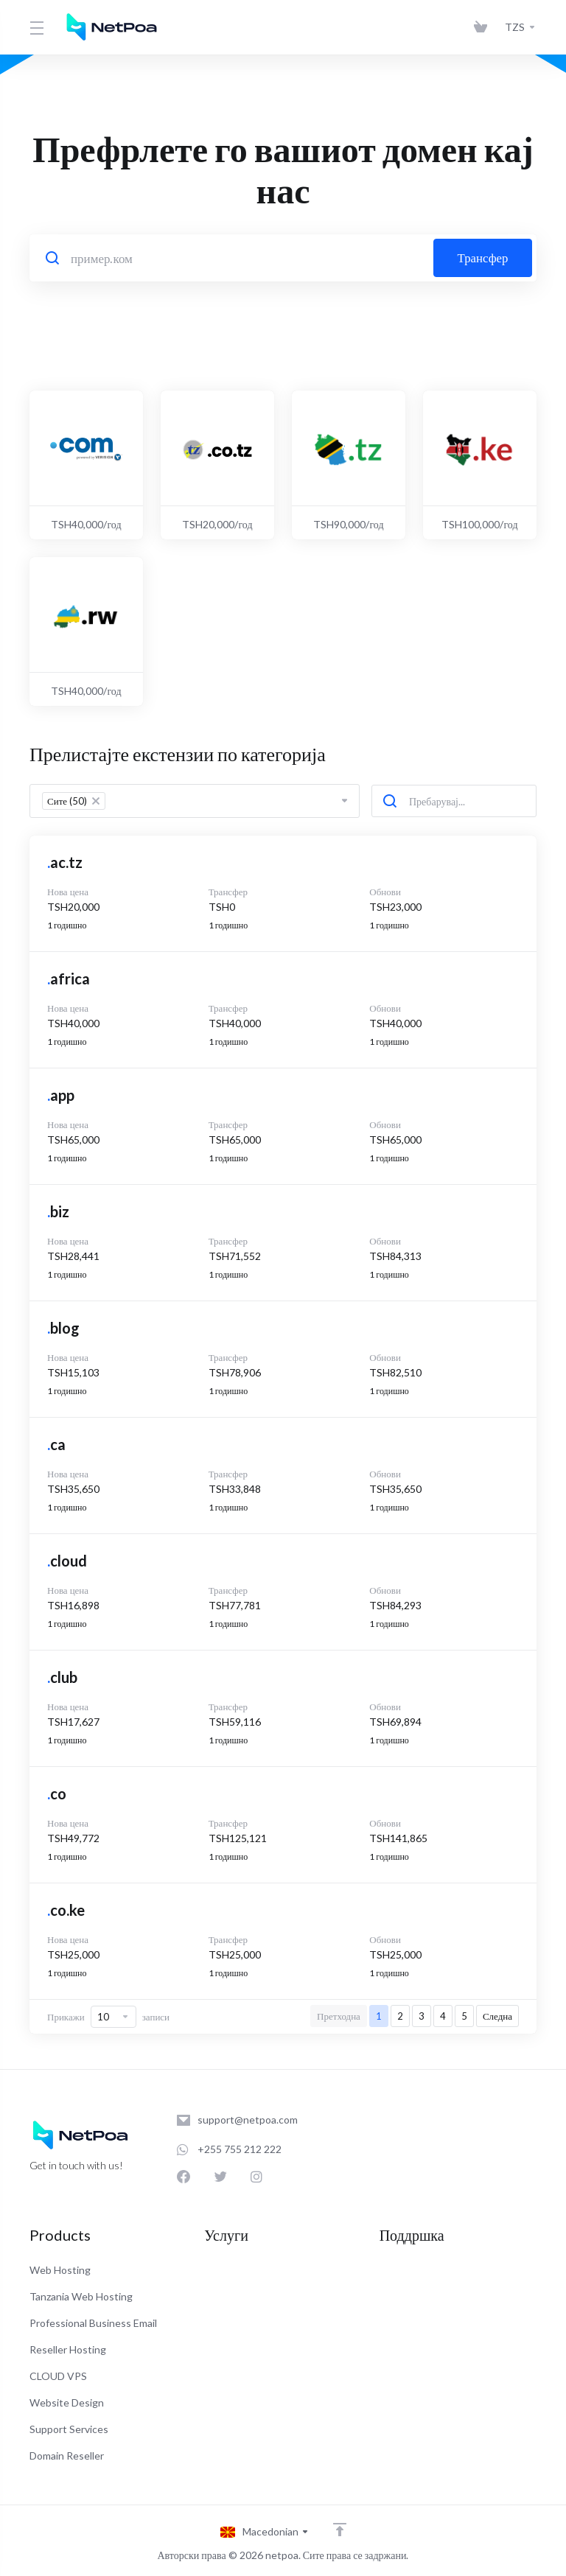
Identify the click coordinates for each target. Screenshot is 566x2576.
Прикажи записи (108, 2017)
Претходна (338, 2016)
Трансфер (483, 257)
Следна (497, 2016)
